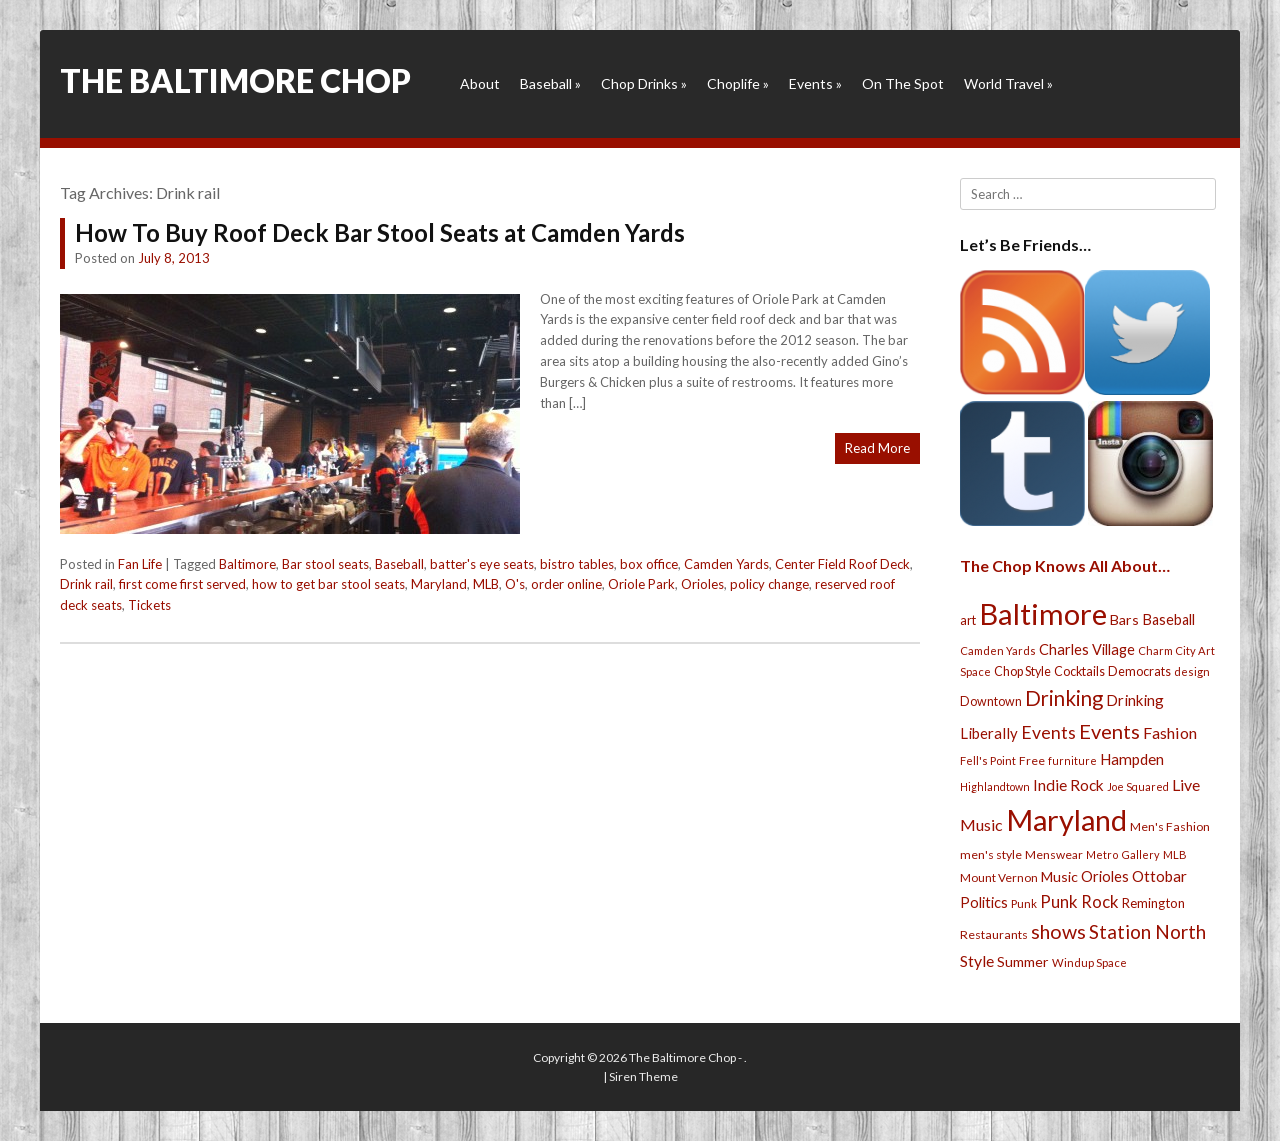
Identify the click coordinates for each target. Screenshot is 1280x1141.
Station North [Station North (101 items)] (1147, 931)
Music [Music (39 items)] (1059, 876)
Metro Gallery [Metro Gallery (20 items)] (1123, 854)
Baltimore (247, 564)
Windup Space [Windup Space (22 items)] (1089, 962)
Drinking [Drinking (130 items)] (1064, 698)
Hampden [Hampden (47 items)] (1132, 759)
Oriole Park (641, 584)
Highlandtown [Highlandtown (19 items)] (995, 786)
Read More (877, 448)
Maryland (439, 584)
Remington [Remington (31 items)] (1153, 903)
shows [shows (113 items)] (1058, 931)
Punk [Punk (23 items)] (1024, 903)
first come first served (182, 584)
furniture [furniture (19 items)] (1072, 760)
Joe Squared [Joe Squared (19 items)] (1138, 786)
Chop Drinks (644, 83)
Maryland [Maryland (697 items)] (1066, 819)
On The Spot (903, 83)
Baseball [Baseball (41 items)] (1168, 619)
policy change (769, 584)
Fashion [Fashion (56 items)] (1170, 732)
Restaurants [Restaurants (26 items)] (994, 934)
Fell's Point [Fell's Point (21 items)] (988, 760)
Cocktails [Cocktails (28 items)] (1079, 671)
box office (649, 564)
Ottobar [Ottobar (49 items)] (1159, 876)
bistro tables (577, 564)
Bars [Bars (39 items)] (1124, 619)
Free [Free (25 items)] (1032, 760)
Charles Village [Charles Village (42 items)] (1087, 649)
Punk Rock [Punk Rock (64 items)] (1079, 901)
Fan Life (140, 564)
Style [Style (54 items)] (977, 960)
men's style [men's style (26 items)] (991, 854)
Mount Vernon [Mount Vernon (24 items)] (999, 877)
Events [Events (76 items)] (1048, 732)
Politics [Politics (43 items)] (984, 902)
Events (815, 83)
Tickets (149, 605)
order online (566, 584)
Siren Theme (643, 1076)
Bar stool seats (325, 564)
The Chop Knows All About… (1065, 565)
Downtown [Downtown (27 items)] (991, 701)
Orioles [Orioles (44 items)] (1105, 876)
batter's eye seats (482, 564)
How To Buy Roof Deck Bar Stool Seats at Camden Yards (380, 232)
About (480, 83)
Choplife (738, 83)
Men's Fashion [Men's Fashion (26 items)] (1170, 826)
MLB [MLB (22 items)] (1175, 854)
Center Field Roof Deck (842, 564)
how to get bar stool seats (328, 584)
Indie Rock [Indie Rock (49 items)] (1068, 785)
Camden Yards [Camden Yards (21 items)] (998, 650)
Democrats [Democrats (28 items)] (1139, 671)
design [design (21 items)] (1192, 671)
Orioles (702, 584)
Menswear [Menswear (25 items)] (1054, 854)
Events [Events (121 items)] (1109, 731)
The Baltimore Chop (235, 80)
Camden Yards (726, 564)
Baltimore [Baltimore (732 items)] (1043, 613)
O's (515, 584)
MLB (486, 584)
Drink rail (86, 584)
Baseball (550, 83)
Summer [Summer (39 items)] (1023, 961)
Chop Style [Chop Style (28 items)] (1022, 671)
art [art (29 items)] (968, 620)
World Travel (1008, 83)
